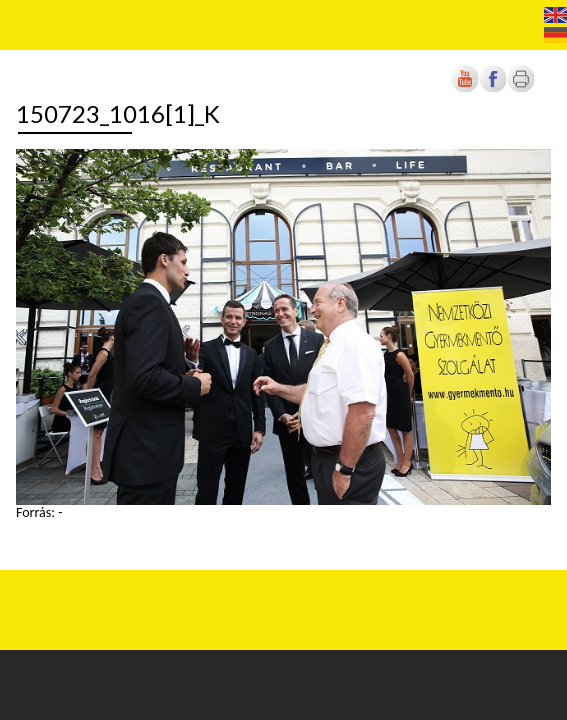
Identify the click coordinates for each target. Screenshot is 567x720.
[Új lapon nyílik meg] (493, 88)
